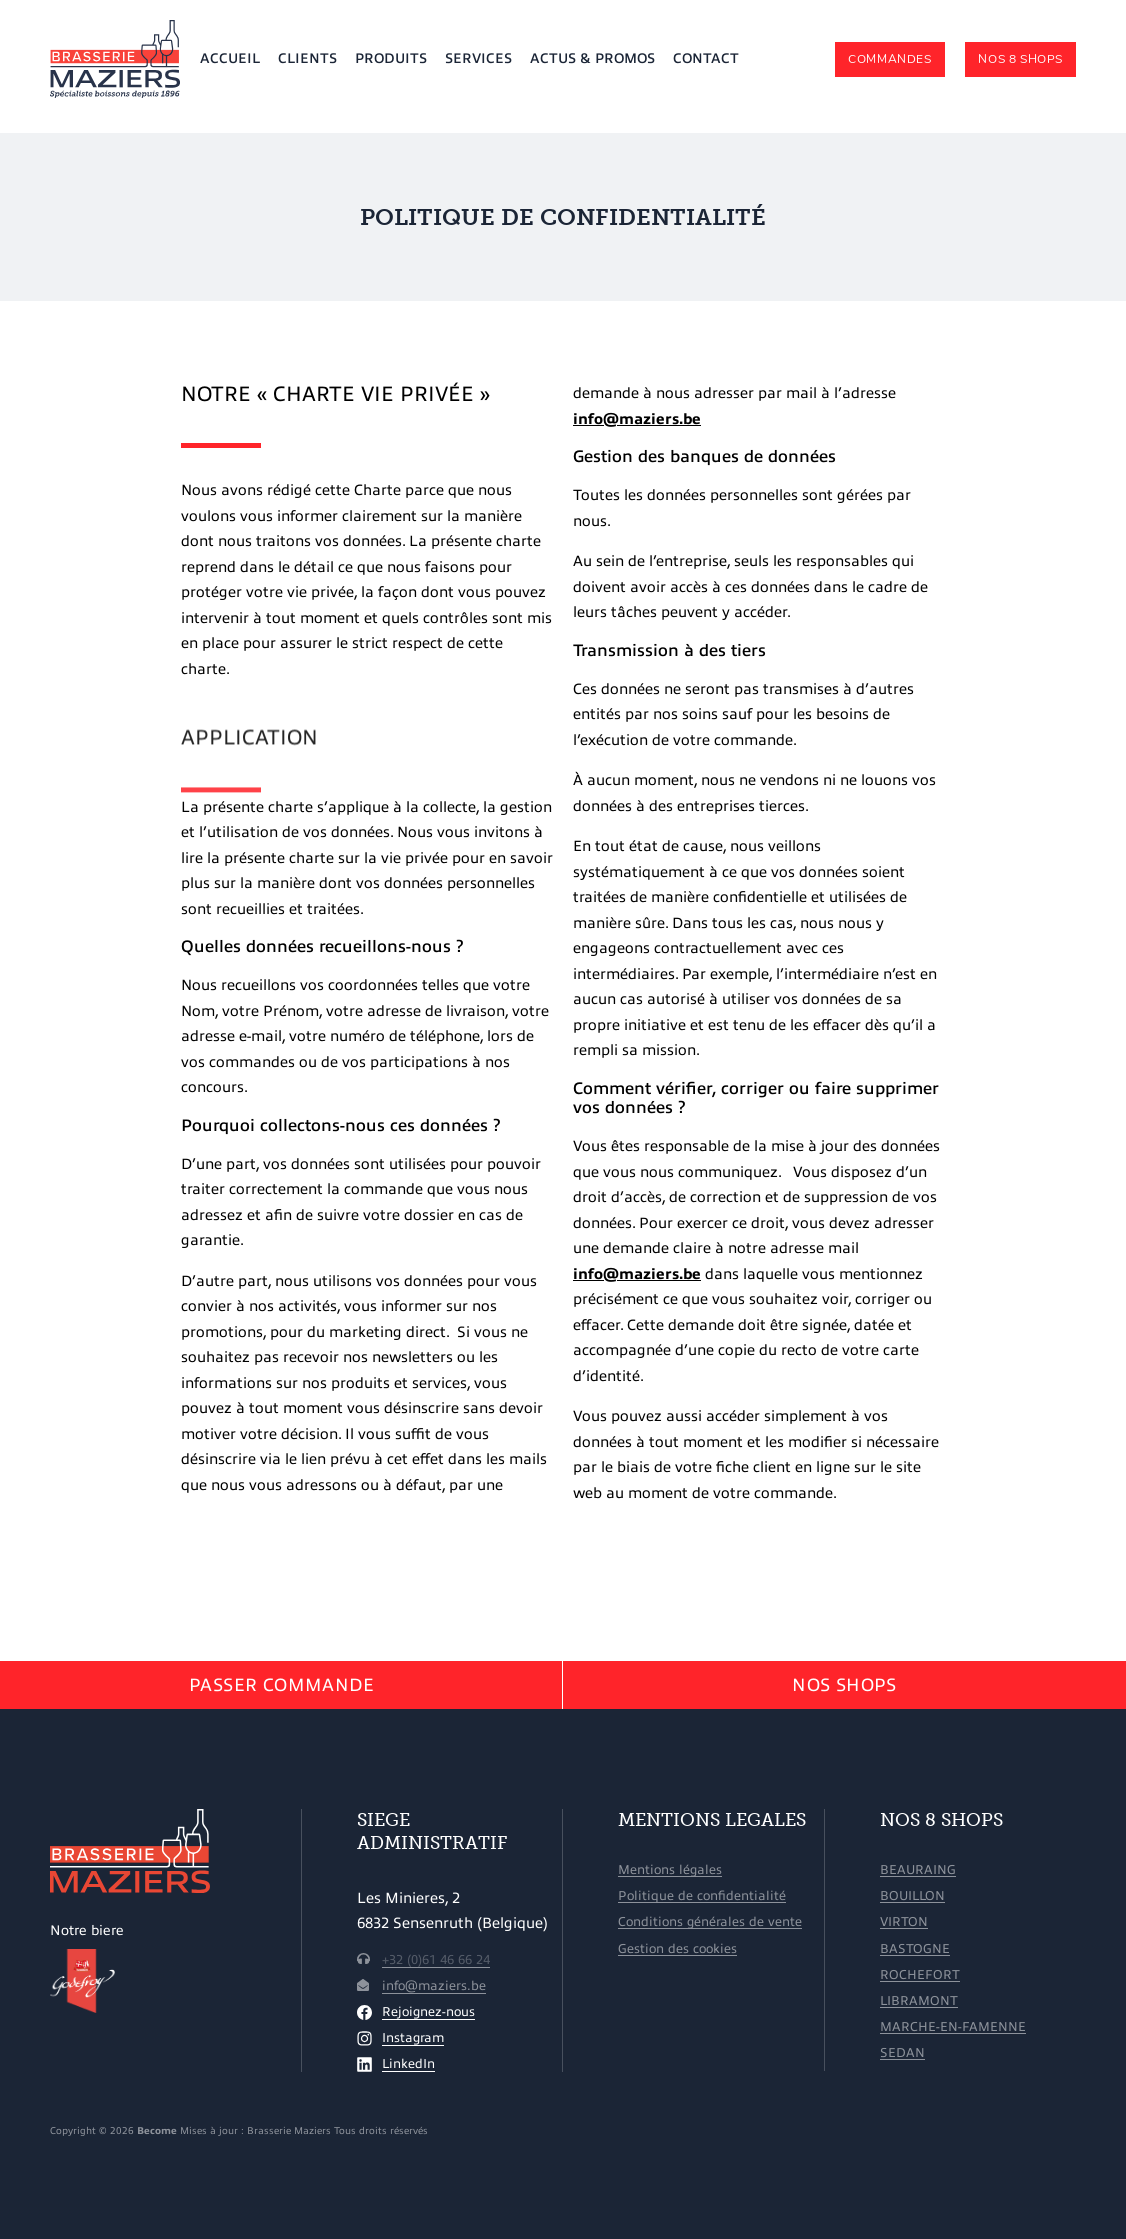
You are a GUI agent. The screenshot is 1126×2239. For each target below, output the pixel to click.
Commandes (889, 59)
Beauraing (918, 1869)
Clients (307, 58)
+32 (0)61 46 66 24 (436, 1960)
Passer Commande (281, 1685)
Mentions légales (670, 1869)
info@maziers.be (637, 419)
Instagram (413, 2038)
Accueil (230, 58)
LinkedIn (408, 2064)
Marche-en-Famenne (953, 2026)
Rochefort (920, 1974)
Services (478, 58)
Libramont (919, 2000)
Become (157, 2130)
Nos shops (844, 1685)
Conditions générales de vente (710, 1921)
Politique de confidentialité (702, 1895)
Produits (391, 58)
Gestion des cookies (677, 1948)
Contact (706, 58)
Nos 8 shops (1020, 59)
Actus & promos (592, 58)
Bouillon (912, 1895)
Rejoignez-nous (428, 2012)
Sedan (902, 2052)
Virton (904, 1921)
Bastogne (915, 1948)
